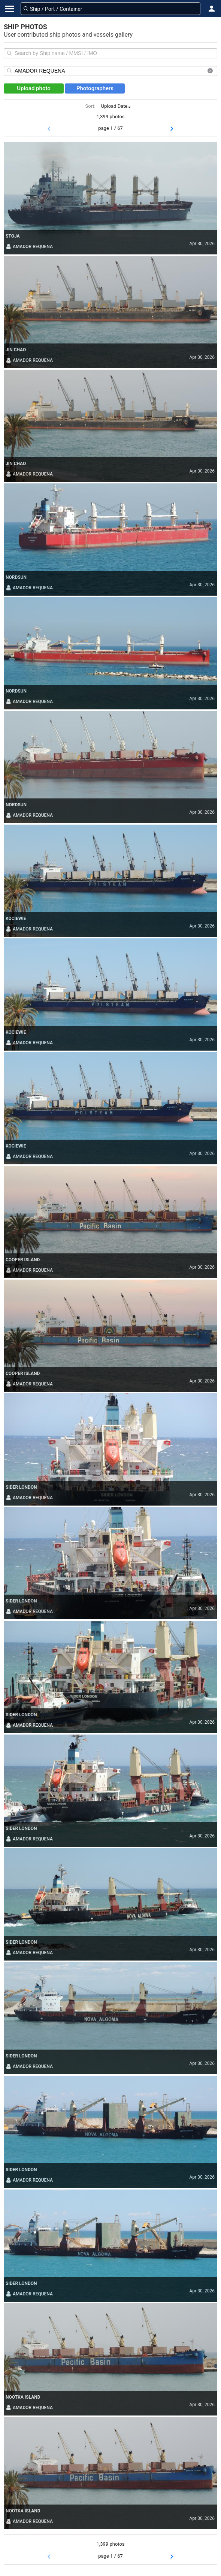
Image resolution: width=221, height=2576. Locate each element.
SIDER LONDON (21, 1487)
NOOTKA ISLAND (23, 2397)
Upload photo (33, 88)
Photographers (94, 88)
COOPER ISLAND (23, 1259)
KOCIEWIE (16, 918)
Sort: (90, 106)
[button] (211, 8)
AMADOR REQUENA (29, 247)
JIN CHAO (16, 349)
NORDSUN (16, 577)
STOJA (13, 236)
